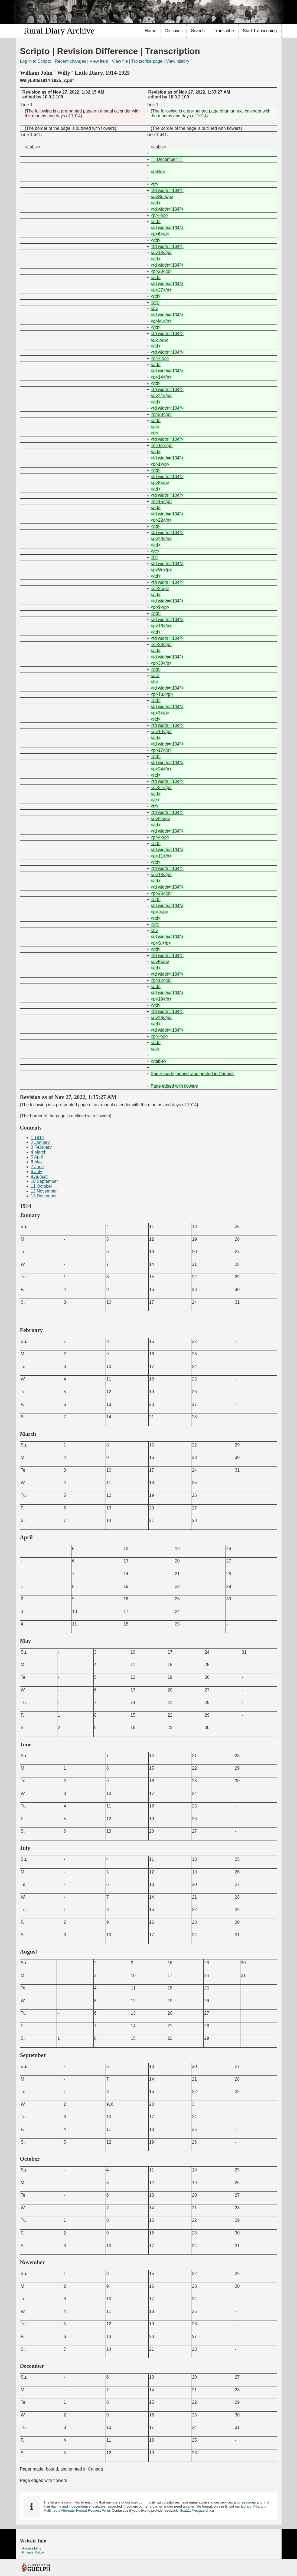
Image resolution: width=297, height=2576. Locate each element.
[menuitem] (151, 31)
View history (177, 61)
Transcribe (224, 30)
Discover (173, 30)
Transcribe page (146, 61)
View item (99, 61)
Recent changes (70, 61)
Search (198, 30)
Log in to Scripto (35, 61)
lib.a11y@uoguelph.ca (196, 2510)
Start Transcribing (260, 30)
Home (150, 30)
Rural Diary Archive (59, 30)
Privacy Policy (33, 2552)
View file (120, 61)
